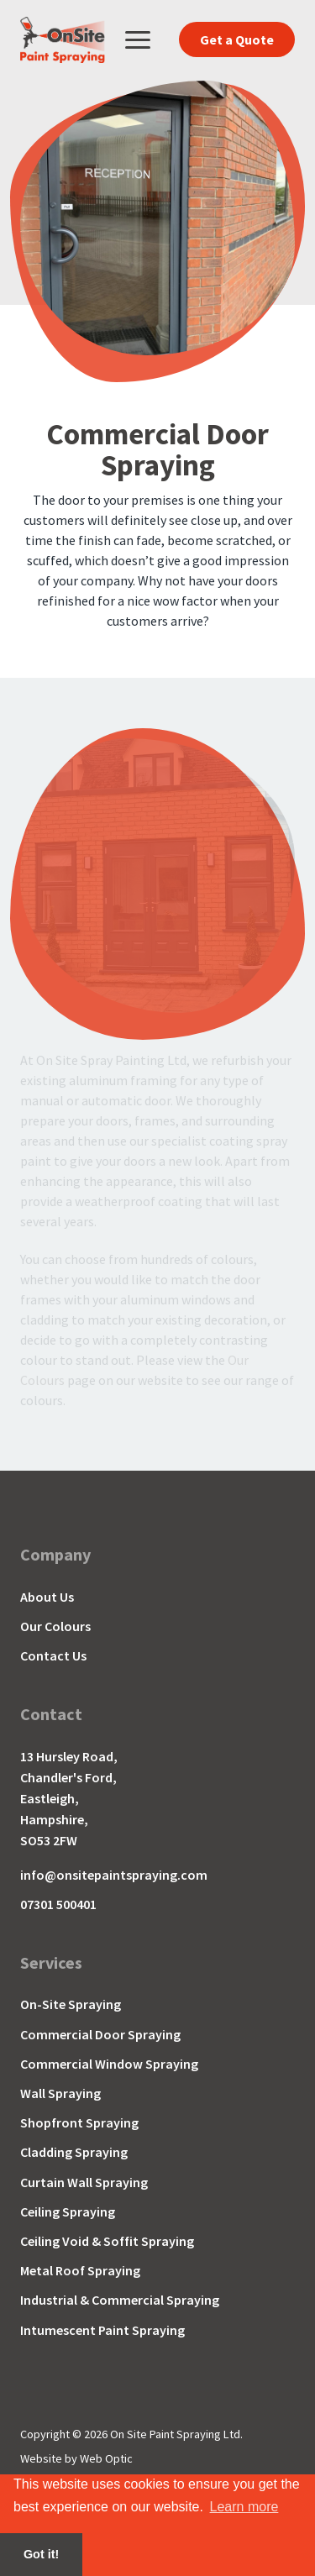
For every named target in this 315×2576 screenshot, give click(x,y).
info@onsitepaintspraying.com (113, 1875)
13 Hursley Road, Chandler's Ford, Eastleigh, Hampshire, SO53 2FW (69, 1798)
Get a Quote (237, 39)
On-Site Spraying (70, 2004)
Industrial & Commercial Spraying (119, 2300)
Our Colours (55, 1626)
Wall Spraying (60, 2093)
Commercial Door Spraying (100, 2035)
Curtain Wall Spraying (84, 2182)
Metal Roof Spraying (80, 2271)
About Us (47, 1597)
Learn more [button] (244, 2507)
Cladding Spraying (74, 2152)
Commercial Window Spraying (109, 2064)
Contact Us (53, 1656)
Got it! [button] (41, 2554)
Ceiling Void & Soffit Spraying (107, 2241)
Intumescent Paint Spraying (102, 2330)
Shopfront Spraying (79, 2123)
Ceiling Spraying (67, 2212)
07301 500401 (58, 1904)
